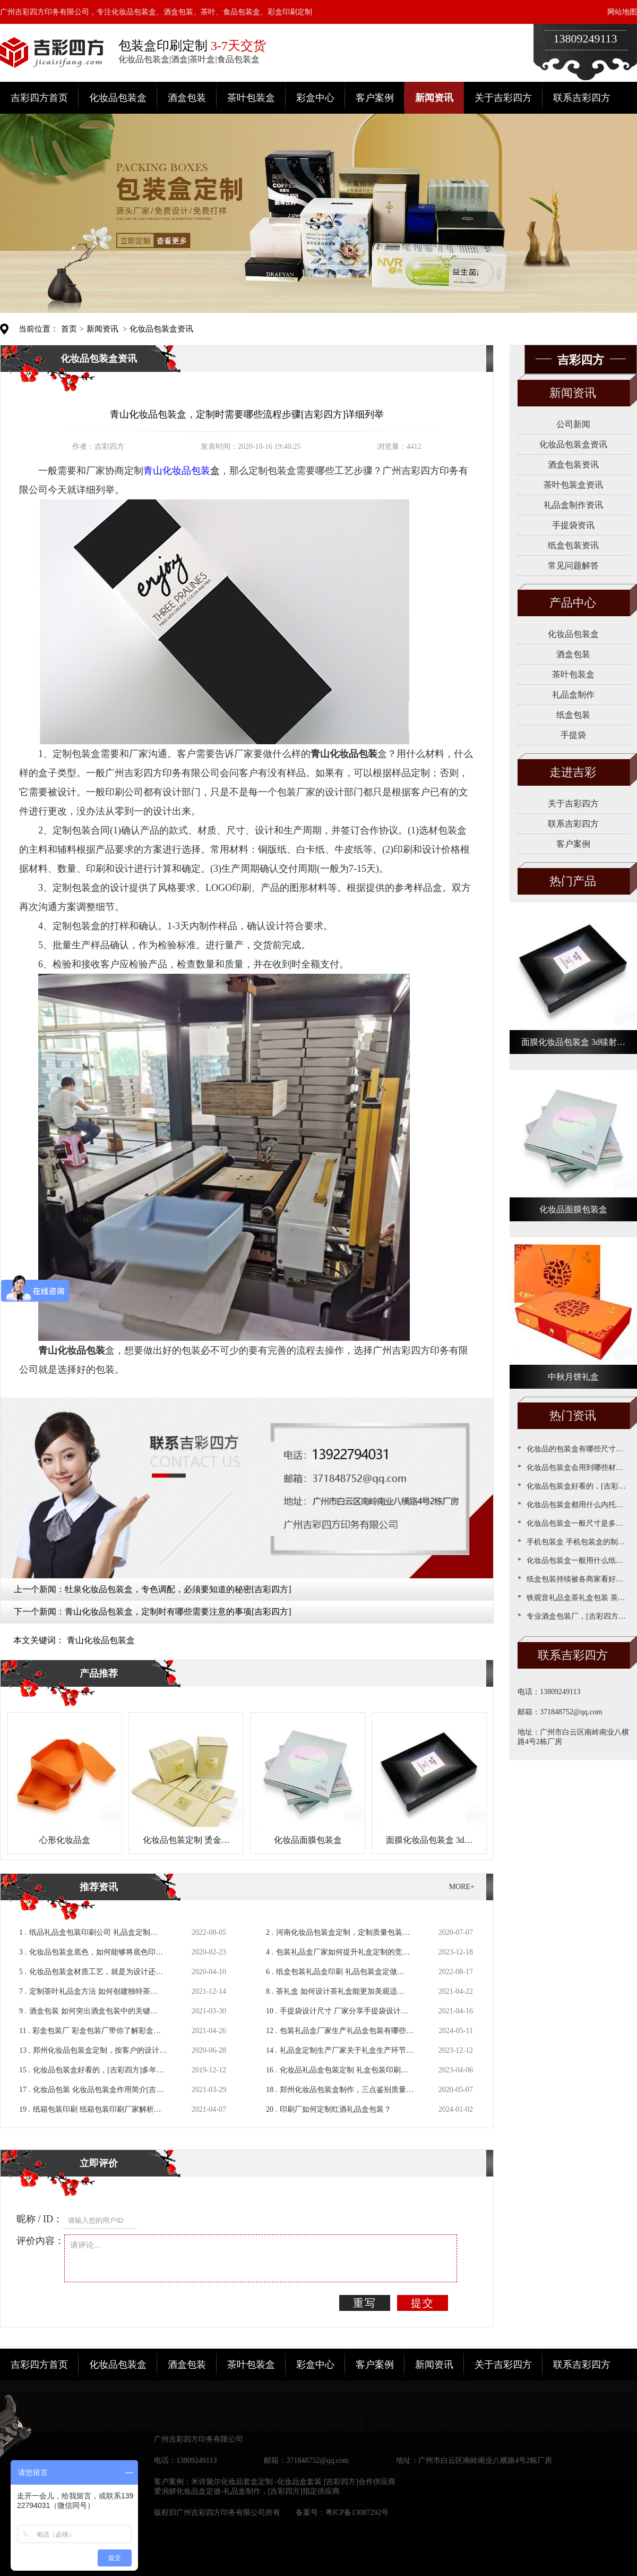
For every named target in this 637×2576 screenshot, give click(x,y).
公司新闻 (573, 424)
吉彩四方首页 (39, 97)
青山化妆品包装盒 (101, 1640)
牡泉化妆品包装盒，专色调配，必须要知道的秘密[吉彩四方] (178, 1589)
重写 (364, 2303)
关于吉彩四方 (503, 97)
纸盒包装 (573, 714)
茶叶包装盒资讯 (573, 484)
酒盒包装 (187, 97)
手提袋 (573, 734)
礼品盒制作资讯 (573, 504)
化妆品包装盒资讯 (161, 329)
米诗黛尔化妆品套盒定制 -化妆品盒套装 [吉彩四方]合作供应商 (293, 2482)
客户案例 (375, 97)
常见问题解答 (573, 565)
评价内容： (40, 2240)
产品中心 (572, 602)
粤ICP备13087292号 (357, 2513)
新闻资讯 (434, 97)
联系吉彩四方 (581, 97)
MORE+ (462, 1887)
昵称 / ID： (39, 2219)
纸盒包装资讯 (573, 545)
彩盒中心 (315, 97)
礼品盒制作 (573, 694)
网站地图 (622, 12)
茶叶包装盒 (251, 97)
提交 (422, 2303)
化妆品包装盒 (118, 97)
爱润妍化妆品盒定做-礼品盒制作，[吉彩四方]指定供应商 (247, 2491)
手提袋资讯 (573, 525)
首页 (69, 329)
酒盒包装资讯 (573, 464)
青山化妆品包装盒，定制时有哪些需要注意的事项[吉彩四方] (178, 1611)
